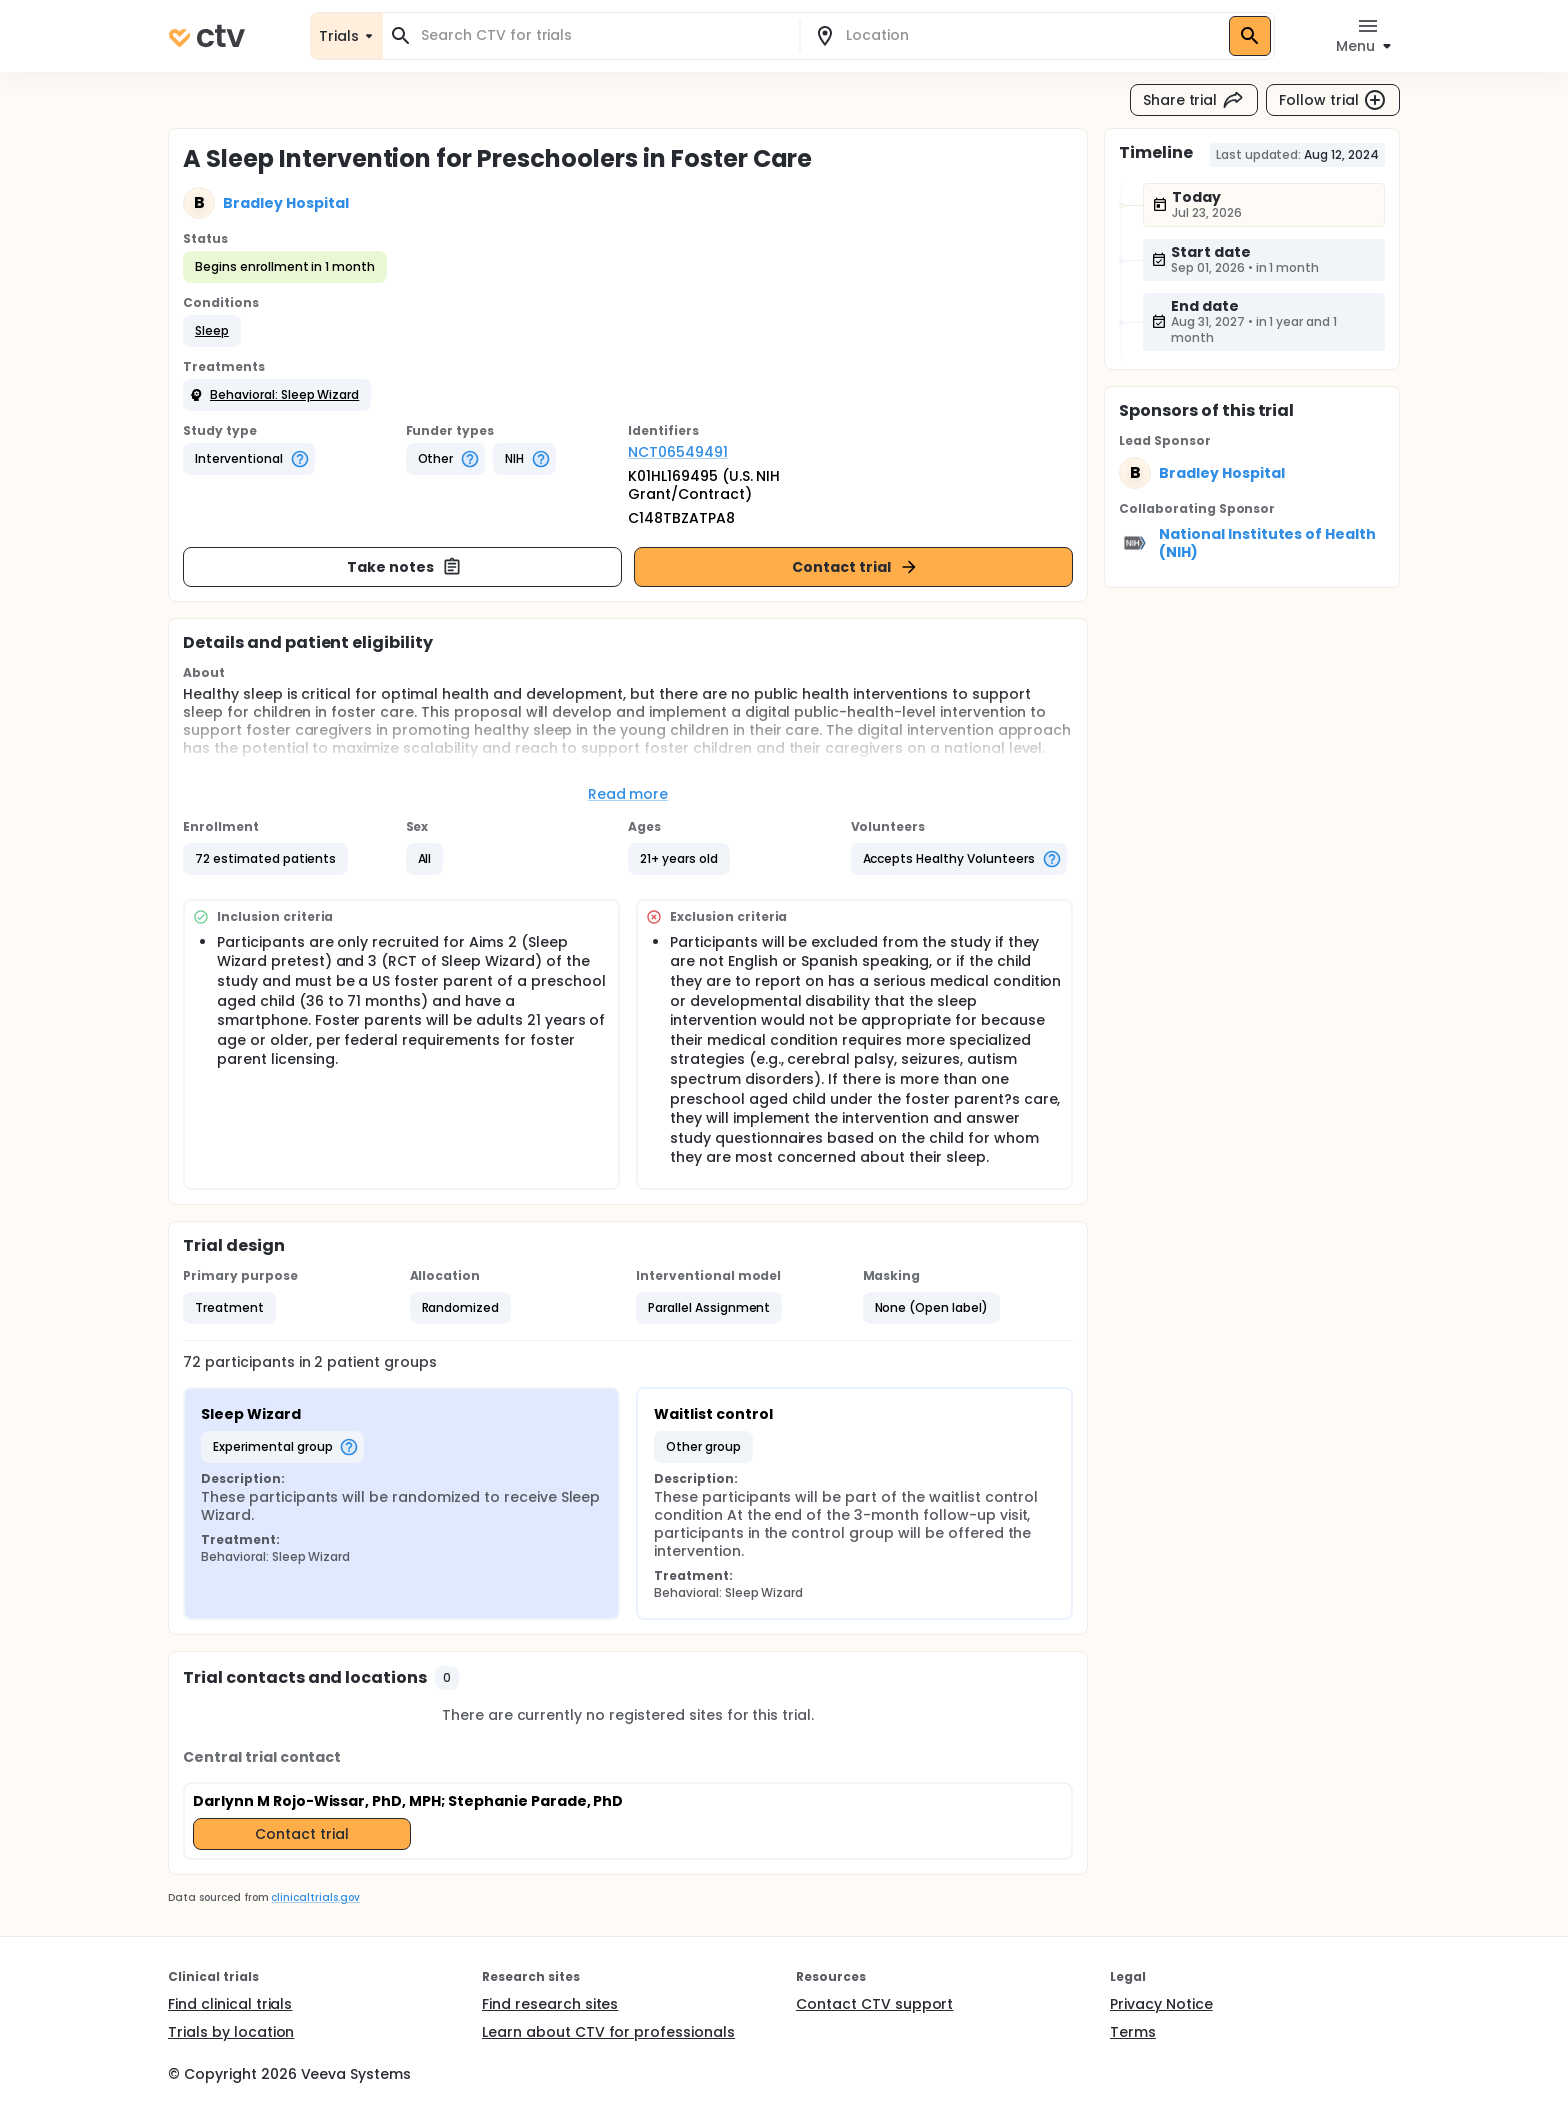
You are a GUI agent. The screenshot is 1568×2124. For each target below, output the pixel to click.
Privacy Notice (1161, 2004)
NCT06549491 (678, 452)
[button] (212, 331)
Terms (1133, 2032)
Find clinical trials (230, 2004)
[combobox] (603, 35)
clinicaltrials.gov (315, 1897)
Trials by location (231, 2032)
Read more (628, 794)
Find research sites (550, 2004)
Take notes (404, 567)
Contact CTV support (874, 2004)
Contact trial (855, 567)
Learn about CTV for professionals (608, 2032)
